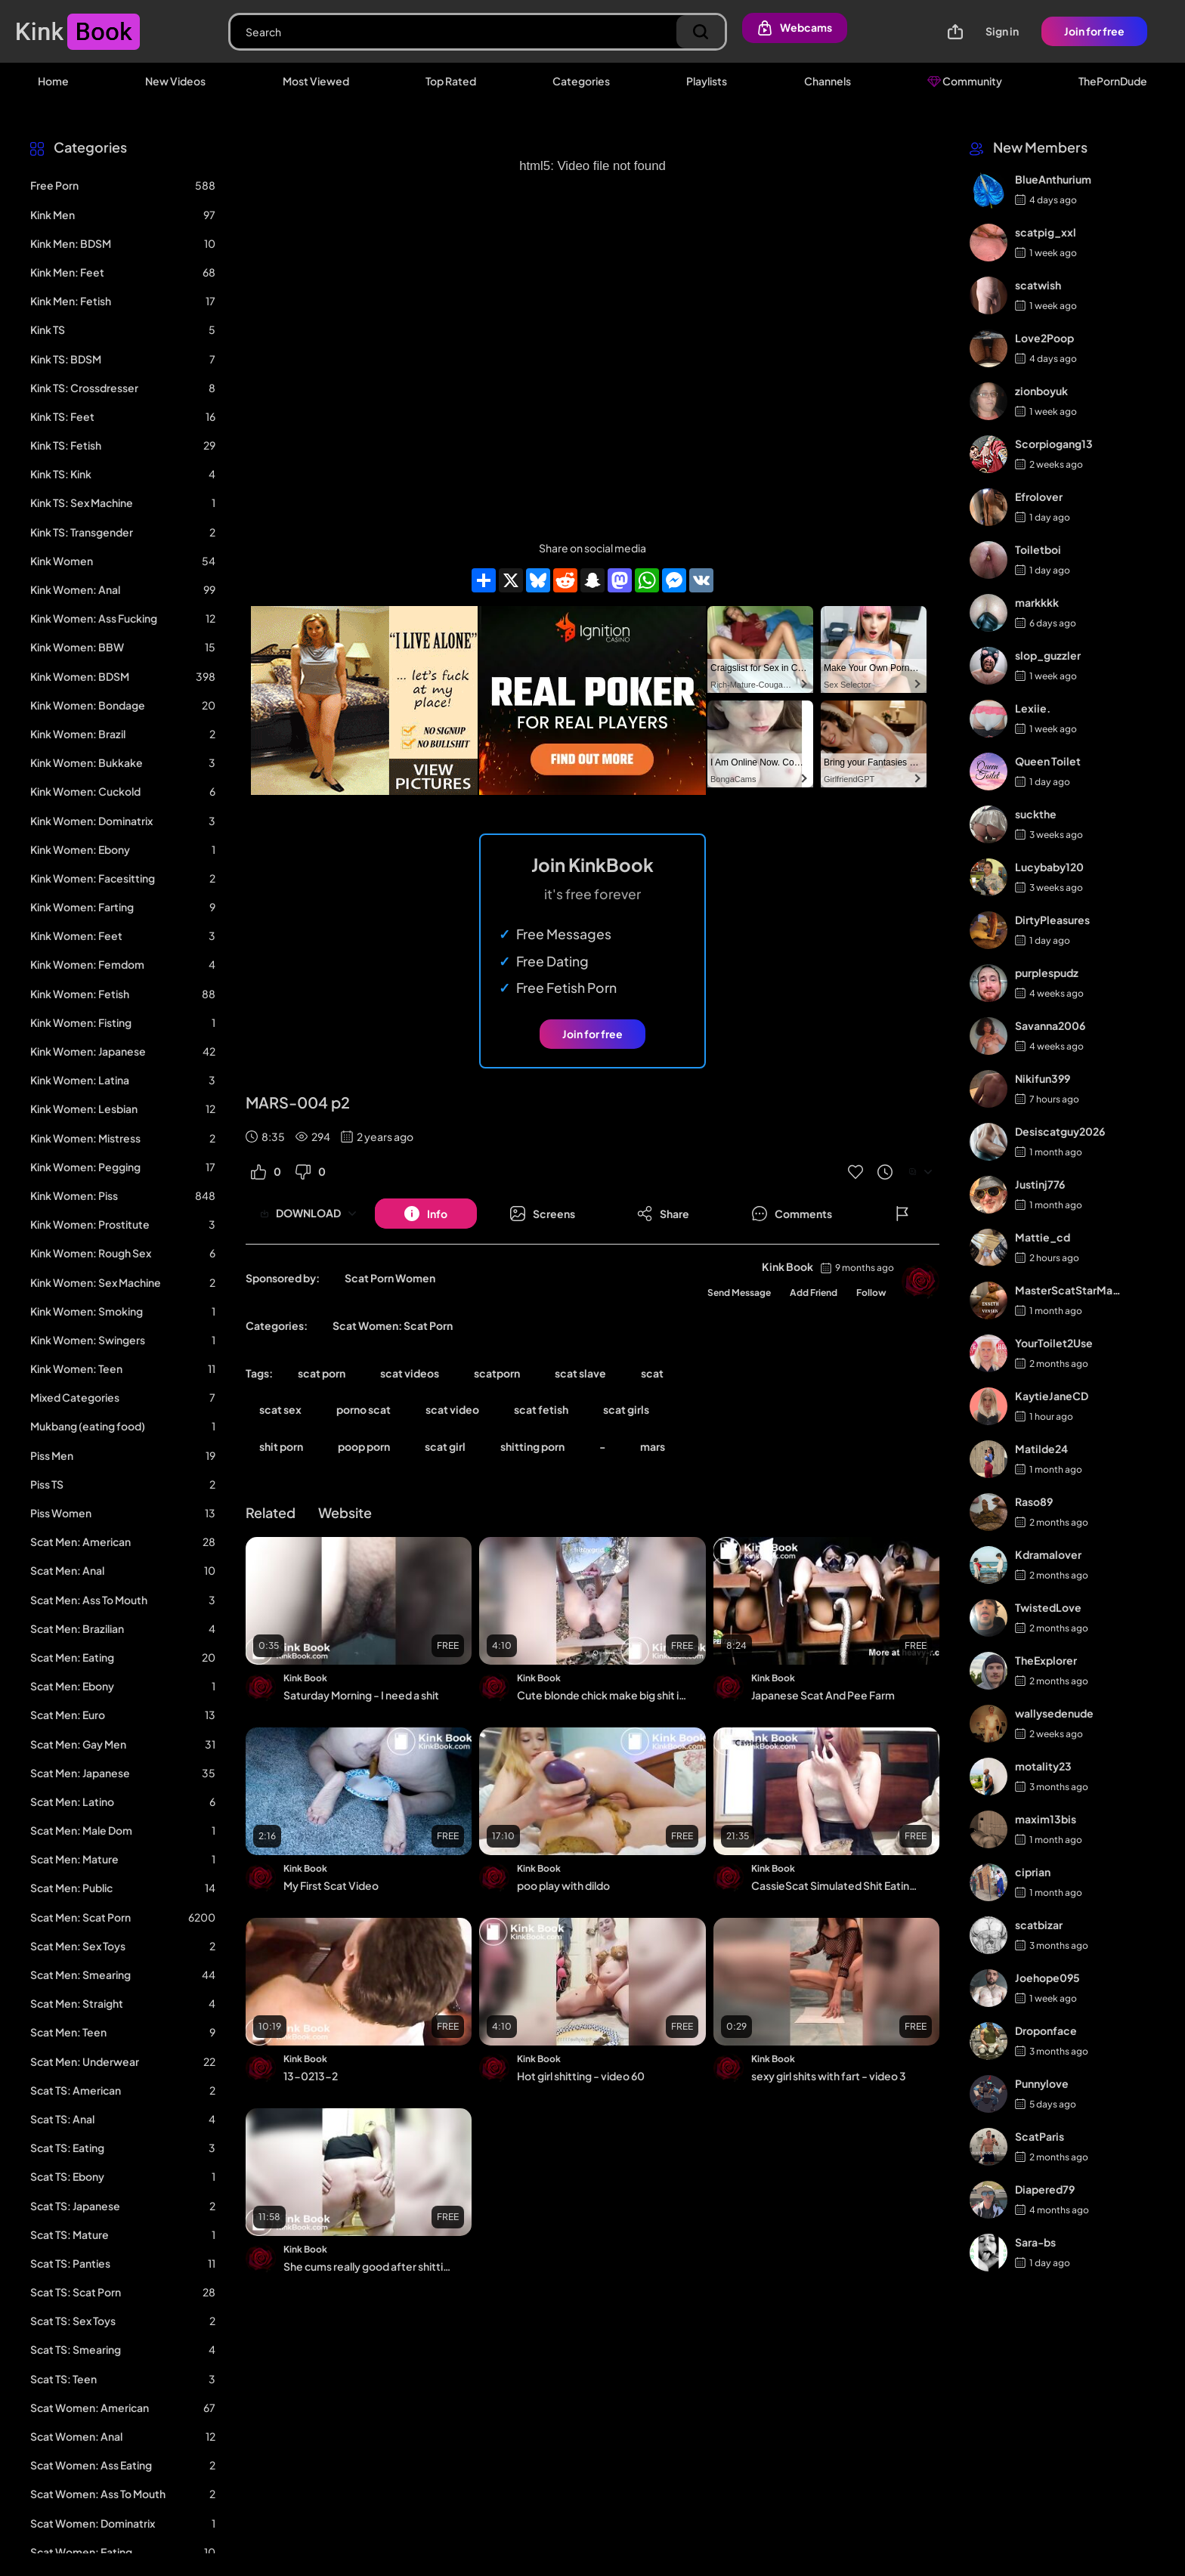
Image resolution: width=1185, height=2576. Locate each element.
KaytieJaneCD (1051, 1395)
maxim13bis (1045, 1819)
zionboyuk (1041, 390)
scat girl (445, 1446)
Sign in (1002, 31)
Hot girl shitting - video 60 (581, 2076)
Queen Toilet (1048, 761)
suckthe (1036, 814)
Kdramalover (1048, 1554)
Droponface (1046, 2030)
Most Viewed (316, 81)
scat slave (580, 1373)
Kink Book (787, 1266)
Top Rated (450, 81)
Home (53, 81)
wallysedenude (1054, 1713)
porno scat (363, 1409)
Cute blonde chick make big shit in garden (601, 1695)
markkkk (1037, 602)
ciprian (1032, 1872)
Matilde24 (1041, 1448)
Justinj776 (1040, 1184)
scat (652, 1373)
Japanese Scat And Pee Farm (823, 1695)
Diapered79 (1045, 2189)
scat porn (321, 1373)
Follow (871, 1292)
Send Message (739, 1292)
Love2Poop (1044, 338)
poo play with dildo (563, 1885)
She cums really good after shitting (368, 2266)
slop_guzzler (1048, 655)
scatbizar (1039, 1924)
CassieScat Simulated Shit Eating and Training (835, 1885)
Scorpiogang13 (1054, 443)
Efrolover (1039, 496)
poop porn (364, 1446)
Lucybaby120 (1049, 867)
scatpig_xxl (1045, 232)
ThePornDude (1112, 81)
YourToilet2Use (1054, 1343)
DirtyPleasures (1052, 919)
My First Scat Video (331, 1885)
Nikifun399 (1042, 1078)
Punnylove (1042, 2083)
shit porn (281, 1446)
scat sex (280, 1409)
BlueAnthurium (1053, 179)
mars (652, 1446)
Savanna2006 (1050, 1025)
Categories (581, 81)
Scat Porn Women (390, 1278)
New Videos (175, 81)
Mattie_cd (1042, 1237)
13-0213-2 (310, 2076)
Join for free (1094, 31)
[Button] (426, 1213)
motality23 (1043, 1766)
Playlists (706, 81)
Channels (827, 81)
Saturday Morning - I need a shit (361, 1695)
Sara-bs (1035, 2242)
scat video (452, 1409)
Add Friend (813, 1292)
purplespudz (1046, 972)
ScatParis (1039, 2136)
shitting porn (532, 1446)
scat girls (626, 1409)
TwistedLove (1048, 1607)
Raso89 (1034, 1501)
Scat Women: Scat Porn (393, 1325)
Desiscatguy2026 (1060, 1131)
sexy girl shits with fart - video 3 (828, 2076)
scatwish (1038, 285)
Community (964, 81)
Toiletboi (1038, 549)
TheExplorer (1046, 1660)
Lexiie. (1032, 708)
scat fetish (541, 1409)
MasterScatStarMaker (1069, 1290)
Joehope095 (1047, 1977)
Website (345, 1512)
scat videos (409, 1373)
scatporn (497, 1373)
